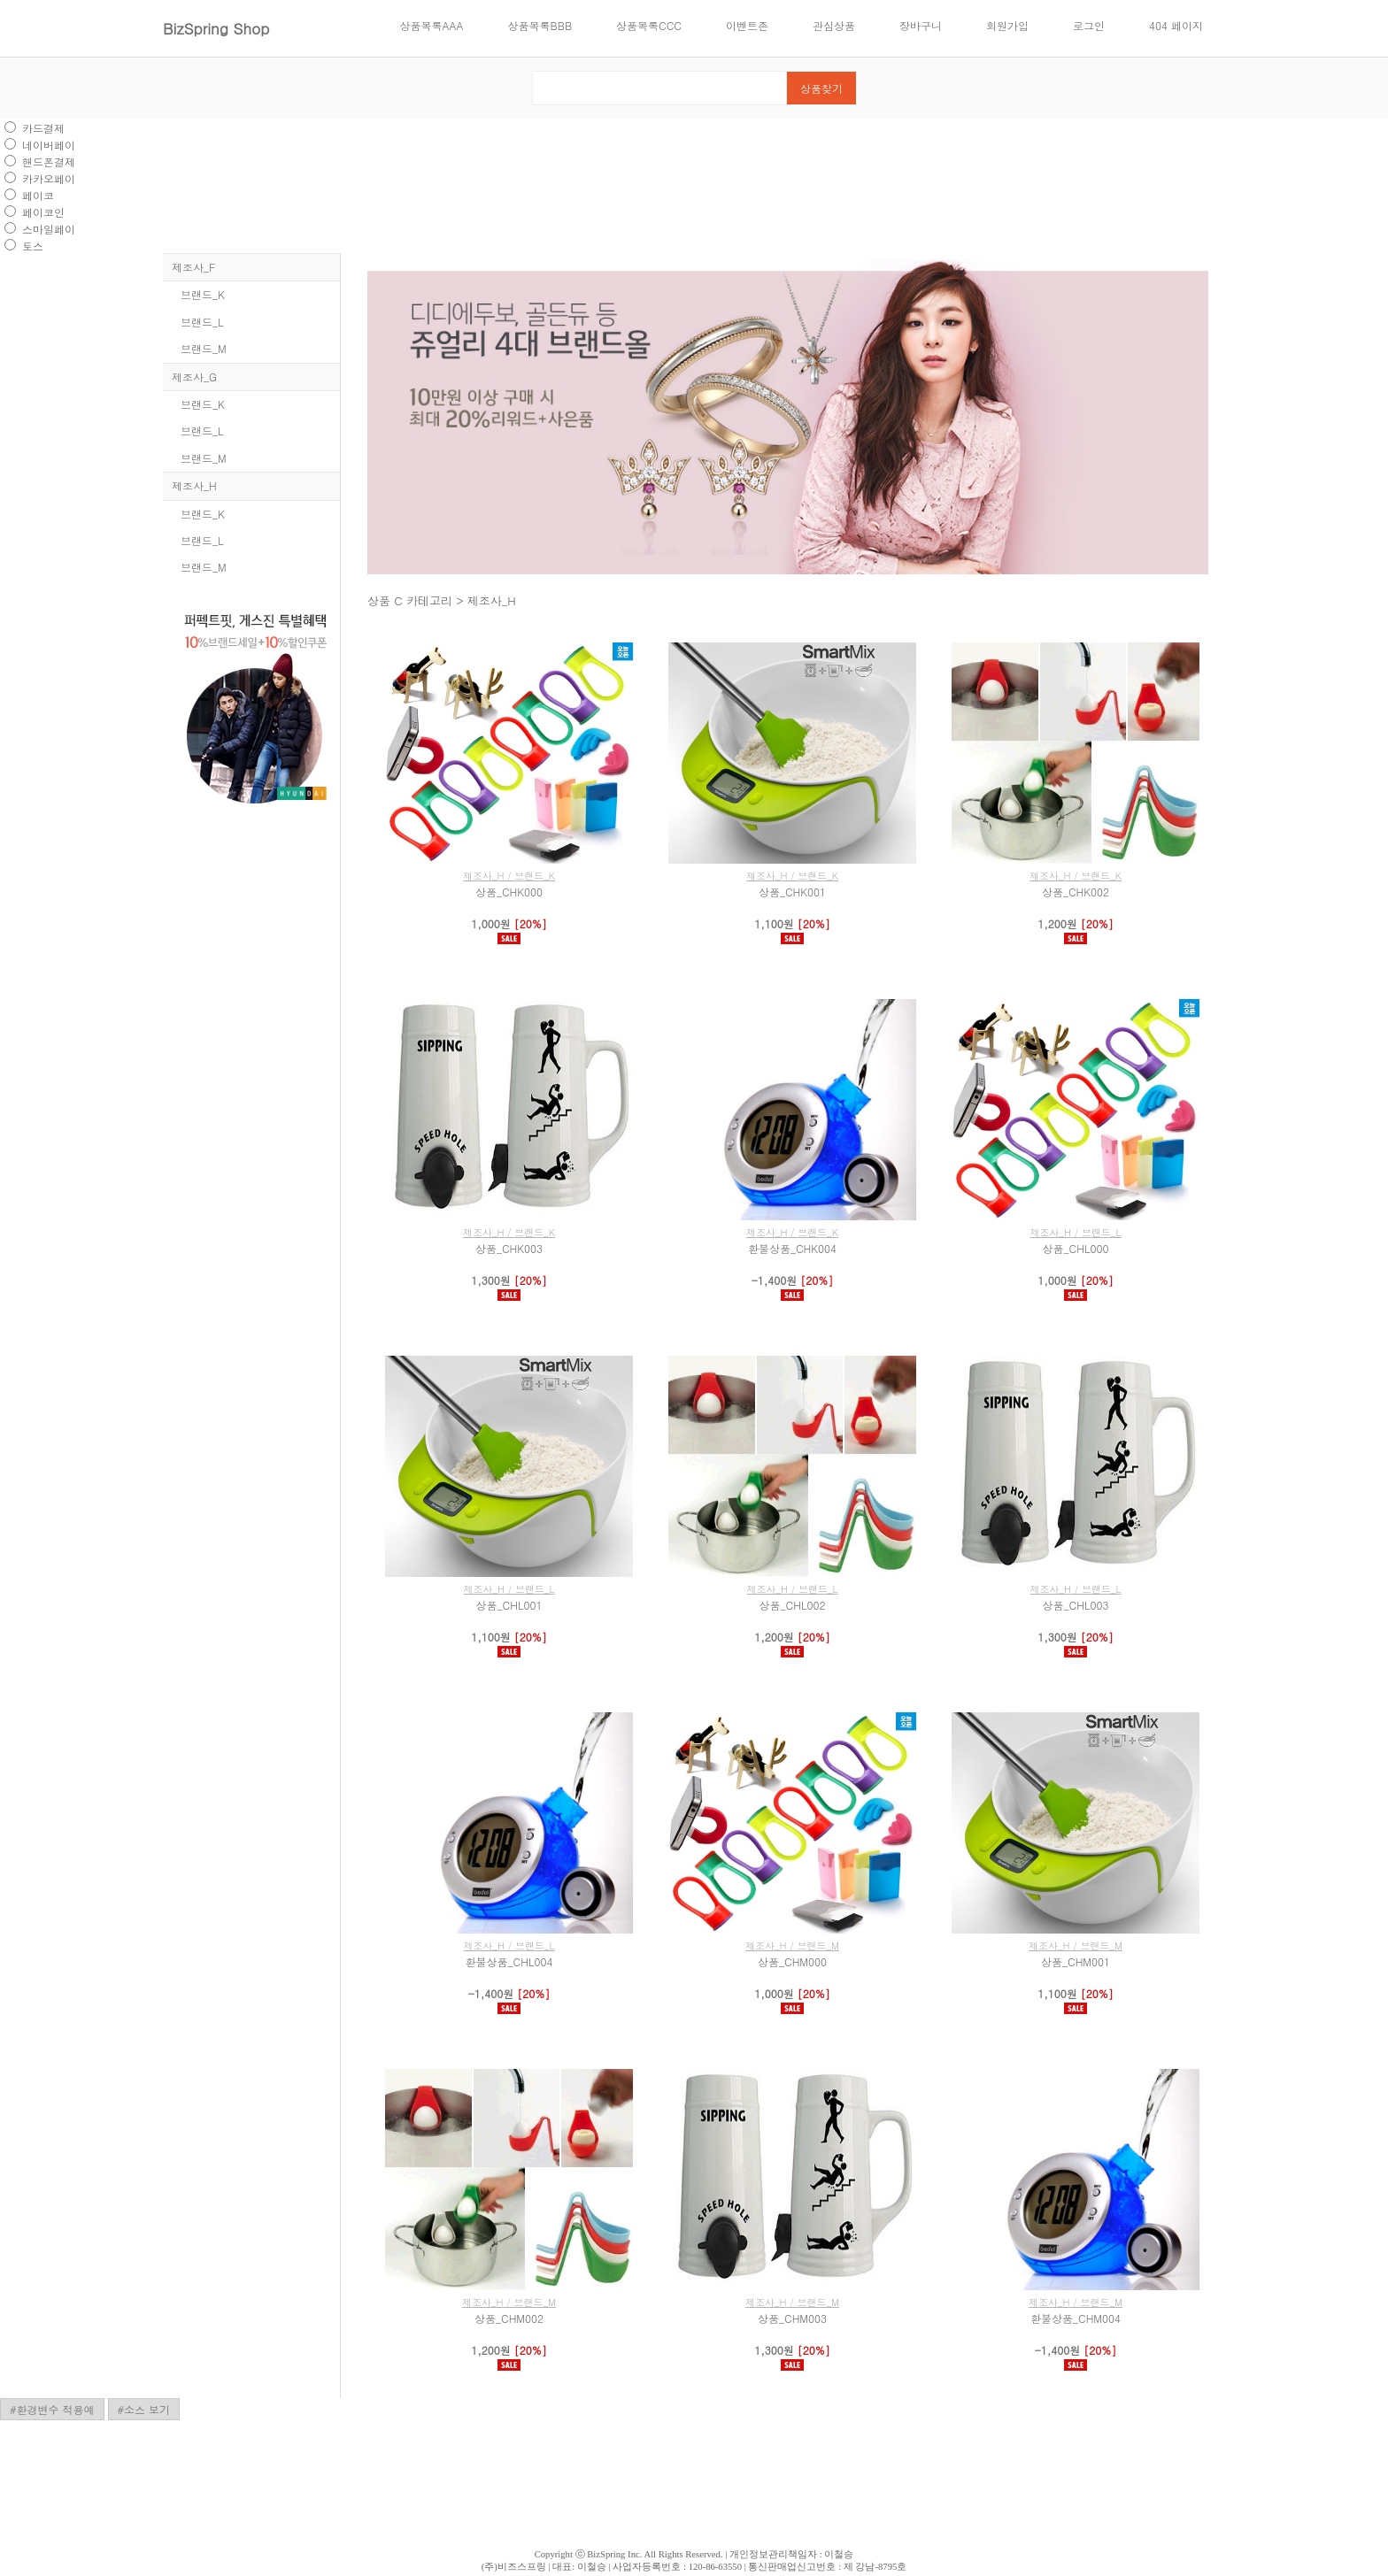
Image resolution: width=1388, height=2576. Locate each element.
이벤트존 (747, 25)
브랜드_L (202, 321)
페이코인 (43, 211)
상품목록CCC (649, 25)
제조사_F (193, 266)
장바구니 (920, 25)
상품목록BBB (540, 25)
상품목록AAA (432, 25)
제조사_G (194, 376)
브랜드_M (204, 348)
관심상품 (834, 25)
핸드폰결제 (48, 161)
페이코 (38, 195)
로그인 (1089, 25)
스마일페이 (48, 228)
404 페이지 (1176, 25)
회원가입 (1007, 25)
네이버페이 (48, 144)
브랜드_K (203, 294)
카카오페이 (48, 178)
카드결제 (43, 127)
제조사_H (194, 485)
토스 (32, 245)
